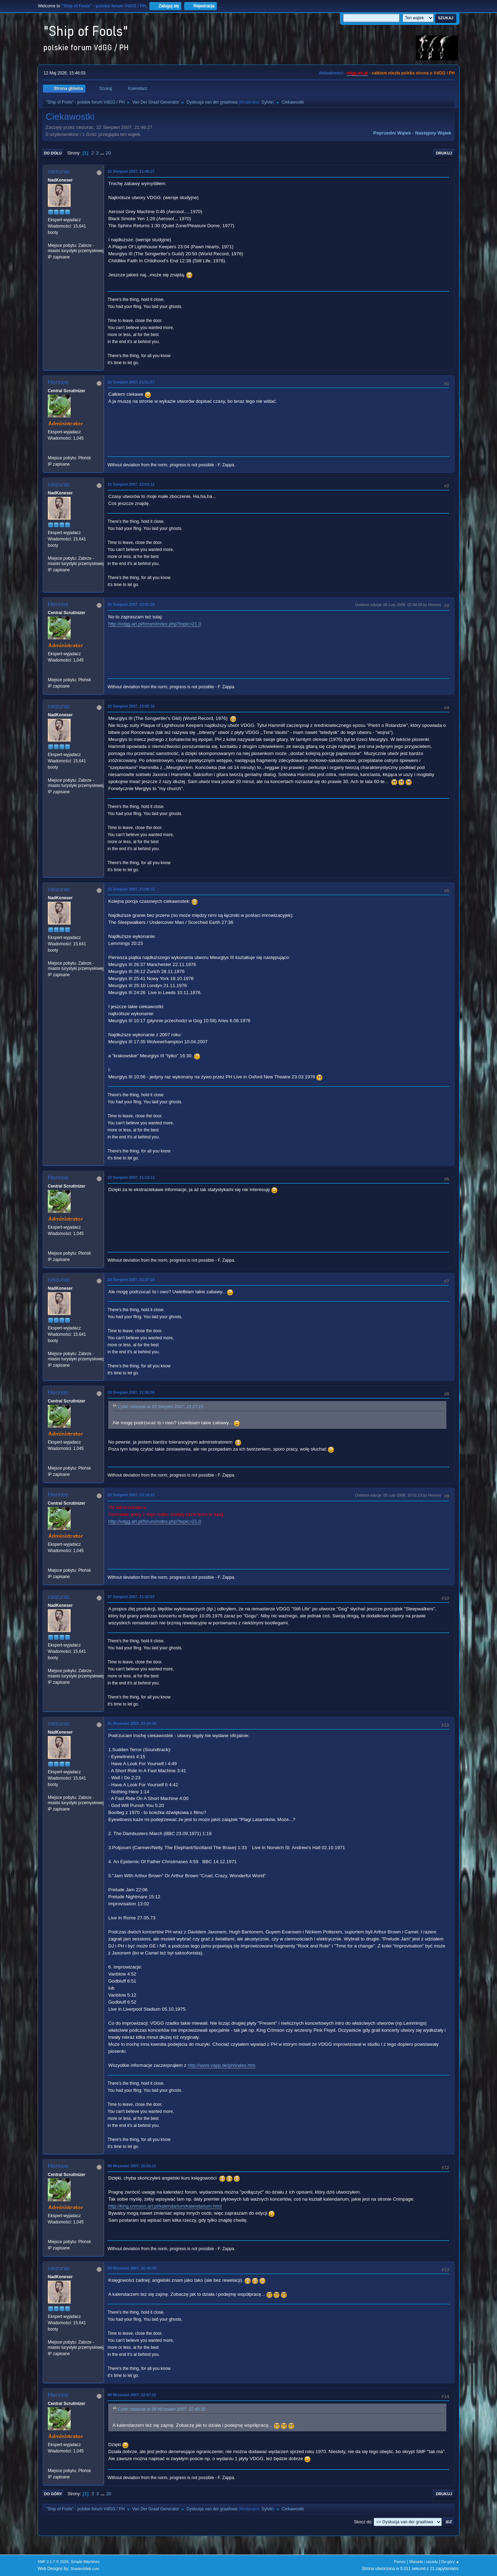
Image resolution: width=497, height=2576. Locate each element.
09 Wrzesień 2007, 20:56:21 (132, 2166)
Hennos (58, 382)
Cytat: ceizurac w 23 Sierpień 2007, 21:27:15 (160, 1406)
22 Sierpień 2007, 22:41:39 (131, 604)
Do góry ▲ (450, 2561)
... (102, 153)
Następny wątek (433, 133)
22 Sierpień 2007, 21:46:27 (131, 171)
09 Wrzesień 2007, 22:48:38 (132, 2268)
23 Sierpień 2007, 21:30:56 (131, 1392)
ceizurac (59, 171)
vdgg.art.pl (357, 73)
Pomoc (400, 2561)
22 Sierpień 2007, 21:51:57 (131, 382)
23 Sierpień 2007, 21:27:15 (131, 1279)
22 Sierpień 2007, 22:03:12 (131, 484)
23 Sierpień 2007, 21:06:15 (131, 889)
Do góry (53, 2494)
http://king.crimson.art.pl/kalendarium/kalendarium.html (165, 2206)
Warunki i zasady (423, 2561)
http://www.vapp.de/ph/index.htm (222, 2065)
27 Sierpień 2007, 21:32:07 (131, 1597)
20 (108, 153)
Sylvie (267, 102)
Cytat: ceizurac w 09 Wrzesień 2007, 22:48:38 (162, 2409)
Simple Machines (85, 2561)
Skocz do (362, 2521)
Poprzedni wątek (392, 133)
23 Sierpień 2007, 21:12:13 (131, 1177)
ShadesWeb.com (85, 2569)
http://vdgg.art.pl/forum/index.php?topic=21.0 (154, 623)
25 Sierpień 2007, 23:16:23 (131, 1495)
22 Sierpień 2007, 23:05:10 (131, 706)
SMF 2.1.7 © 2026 (53, 2561)
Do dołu (53, 153)
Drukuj (444, 153)
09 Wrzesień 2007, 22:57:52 (132, 2395)
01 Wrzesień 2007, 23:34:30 (132, 1723)
